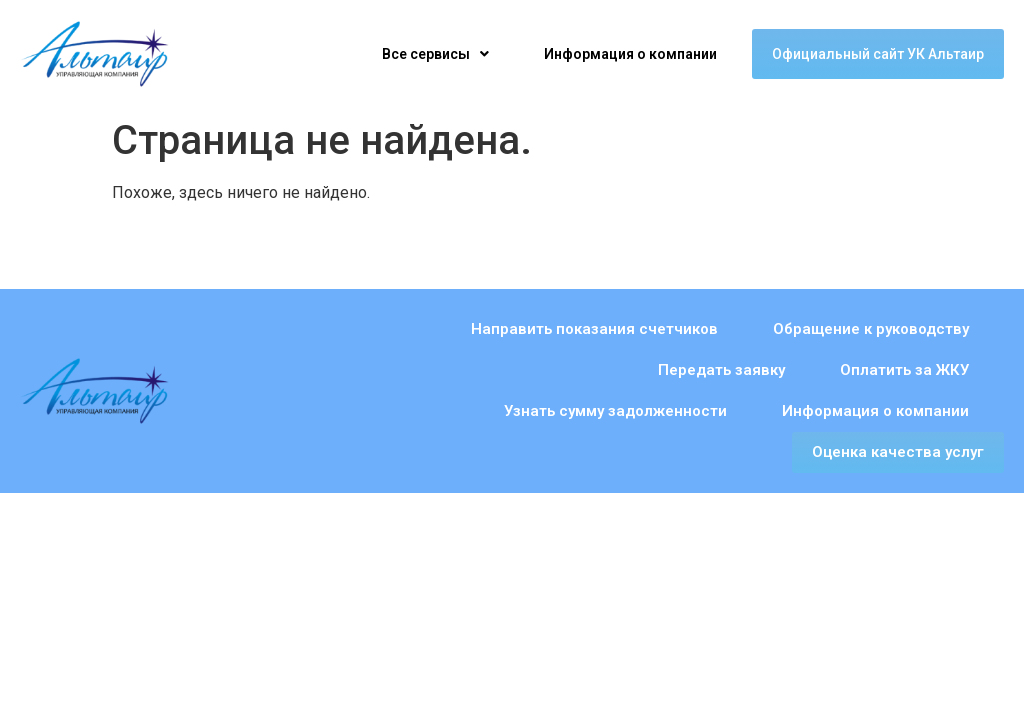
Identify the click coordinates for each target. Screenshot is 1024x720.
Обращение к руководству (689, 329)
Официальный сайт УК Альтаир (878, 54)
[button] (435, 54)
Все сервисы (435, 54)
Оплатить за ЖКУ (384, 370)
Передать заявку (905, 329)
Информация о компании (630, 54)
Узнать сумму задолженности (615, 370)
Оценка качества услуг (898, 411)
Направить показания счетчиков (412, 329)
